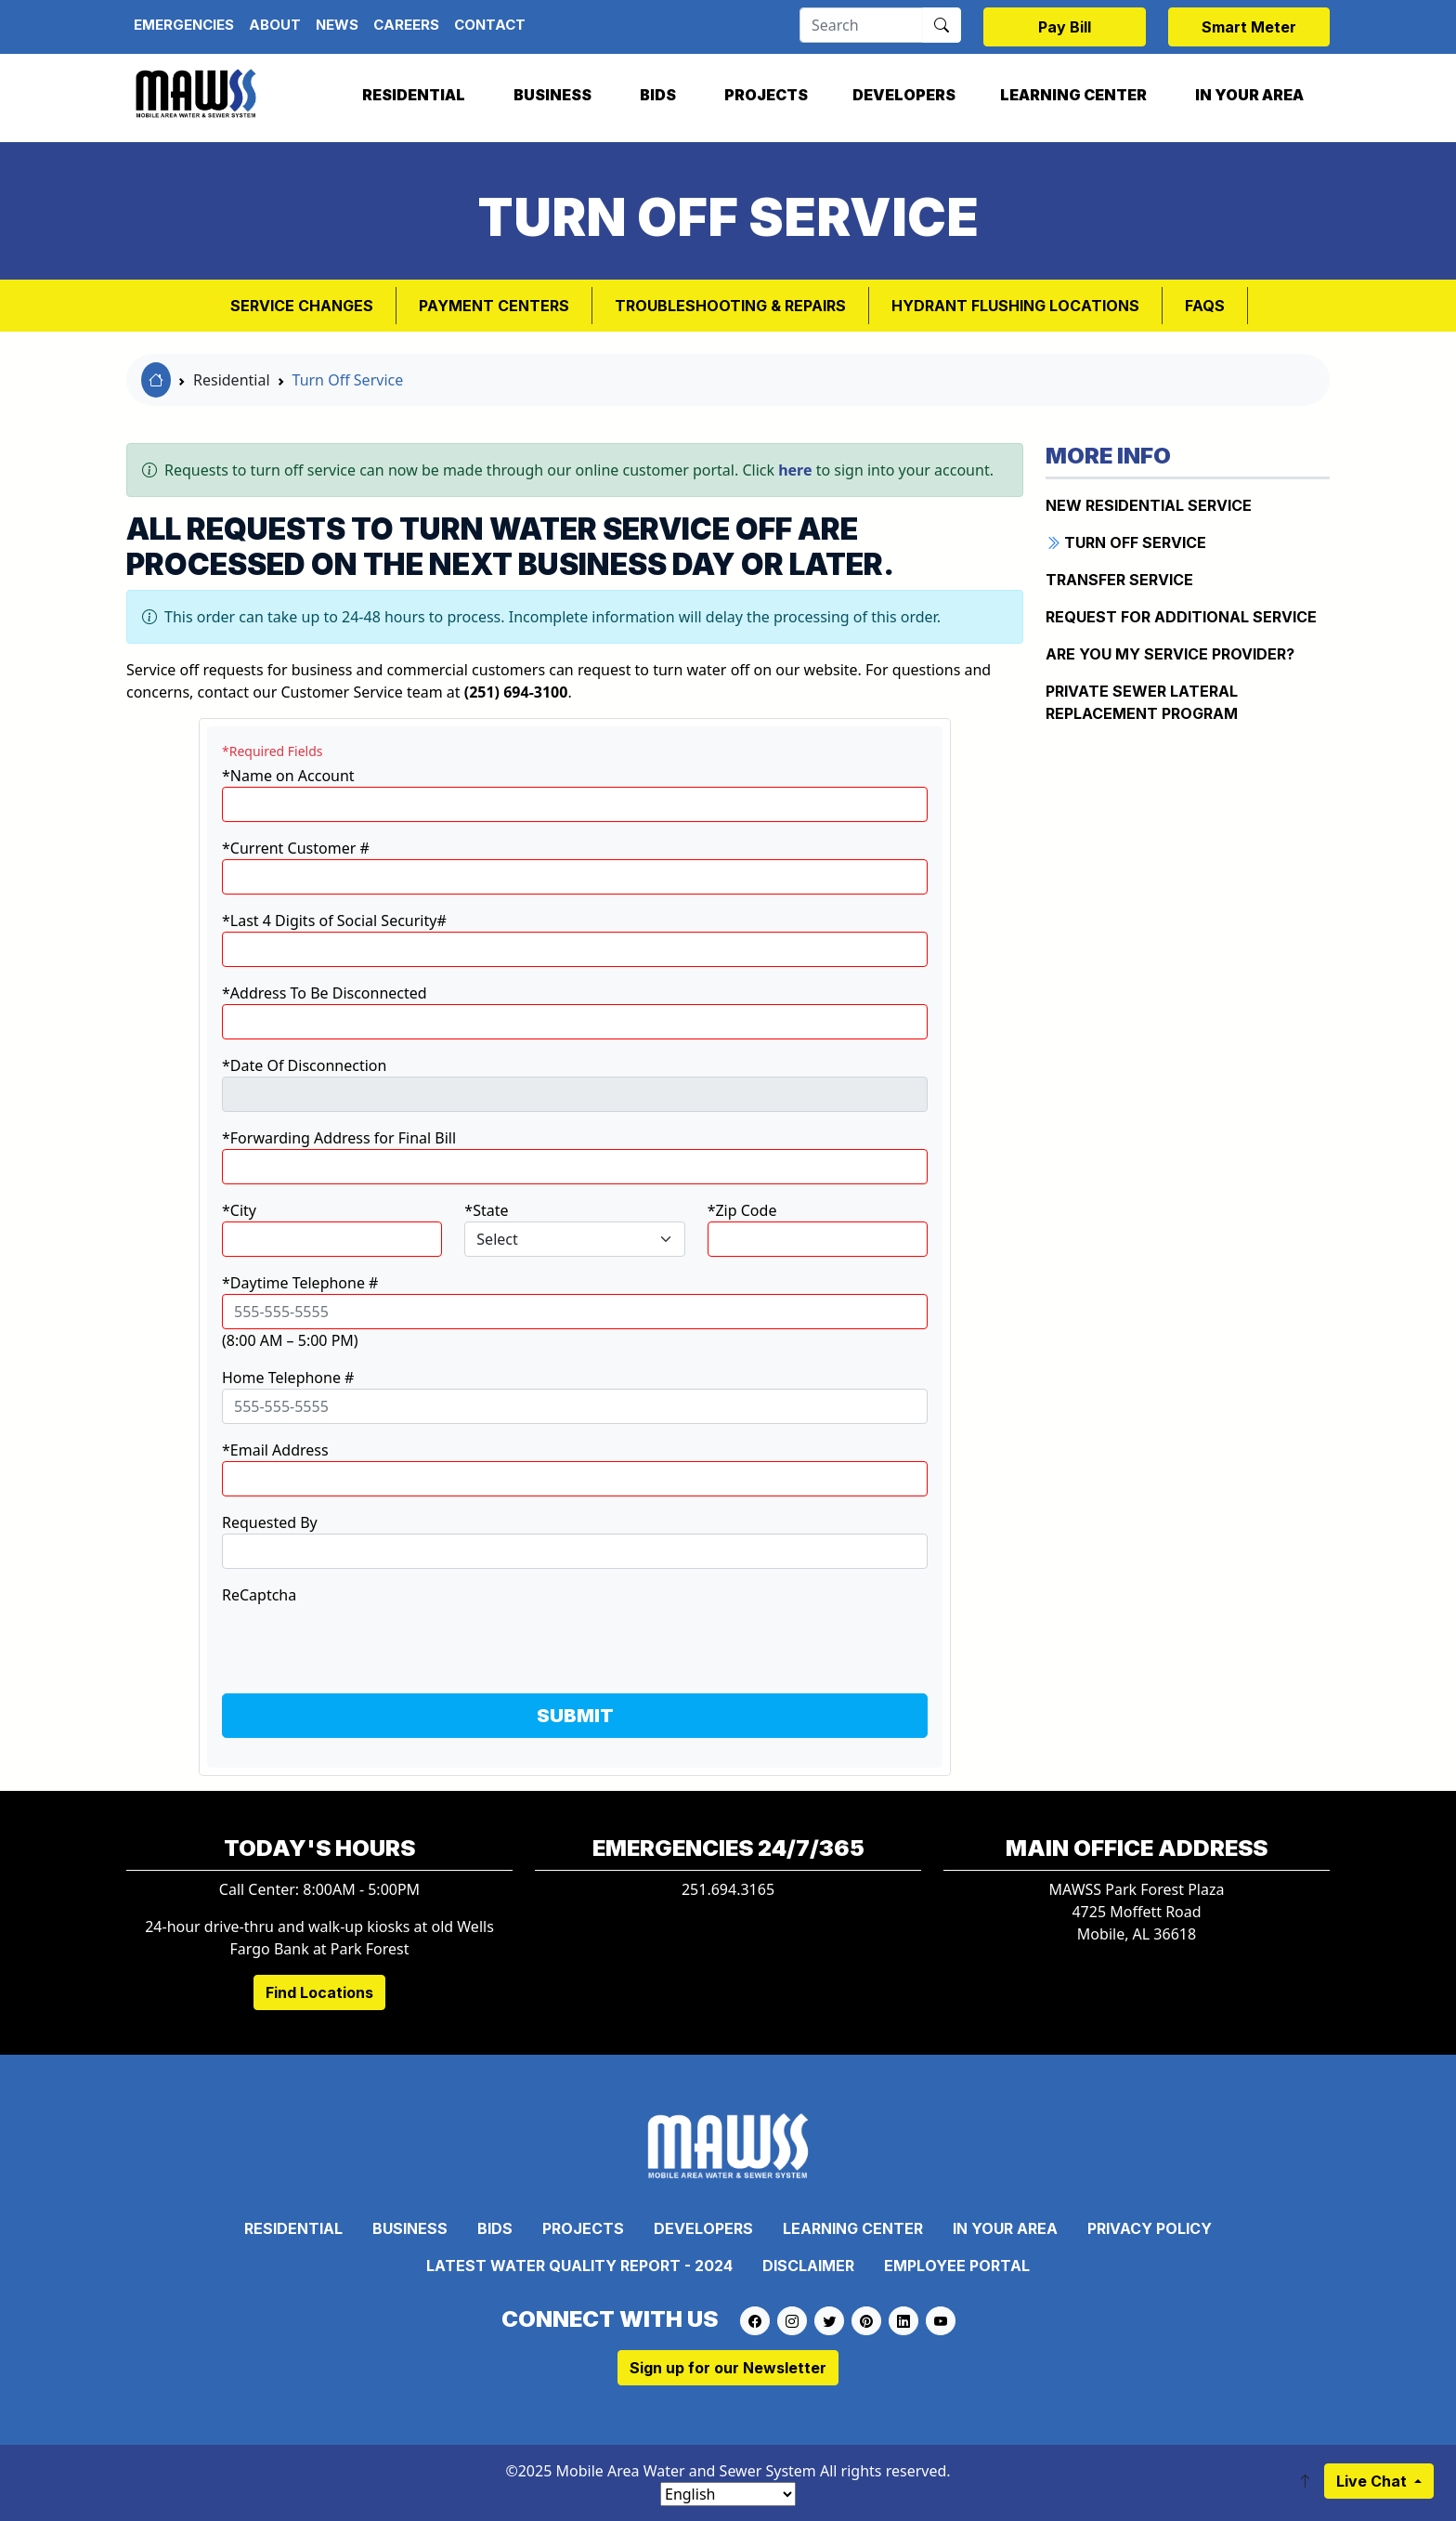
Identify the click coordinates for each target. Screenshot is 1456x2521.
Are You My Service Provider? (1170, 654)
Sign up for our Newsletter (728, 2367)
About (275, 24)
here (795, 470)
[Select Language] (728, 2494)
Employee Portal (957, 2265)
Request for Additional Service (1181, 616)
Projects (766, 94)
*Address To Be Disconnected (324, 993)
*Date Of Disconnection (304, 1065)
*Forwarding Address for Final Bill (339, 1138)
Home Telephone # (288, 1377)
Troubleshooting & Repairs (730, 305)
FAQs (1205, 305)
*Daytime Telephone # (300, 1283)
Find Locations (319, 1992)
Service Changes (301, 305)
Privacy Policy (1149, 2228)
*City (239, 1210)
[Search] (861, 25)
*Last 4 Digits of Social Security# (334, 920)
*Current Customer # (296, 848)
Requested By (270, 1522)
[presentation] (363, 1642)
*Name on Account (288, 775)
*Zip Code (742, 1210)
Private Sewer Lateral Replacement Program (1142, 702)
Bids (658, 94)
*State (486, 1210)
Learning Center (1073, 94)
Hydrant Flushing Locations (1015, 305)
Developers (904, 94)
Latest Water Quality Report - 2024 (579, 2265)
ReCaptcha (259, 1595)
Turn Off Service (348, 380)
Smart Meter (1249, 27)
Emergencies (184, 24)
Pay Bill (1064, 27)
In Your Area (1249, 94)
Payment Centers (494, 305)
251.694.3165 (728, 1889)
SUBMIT (575, 1716)
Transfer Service (1119, 579)
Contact (490, 24)
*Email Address (275, 1450)
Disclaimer (808, 2265)
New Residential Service (1149, 505)
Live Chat (1373, 2481)
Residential (413, 94)
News (337, 24)
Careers (406, 24)
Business (553, 94)
